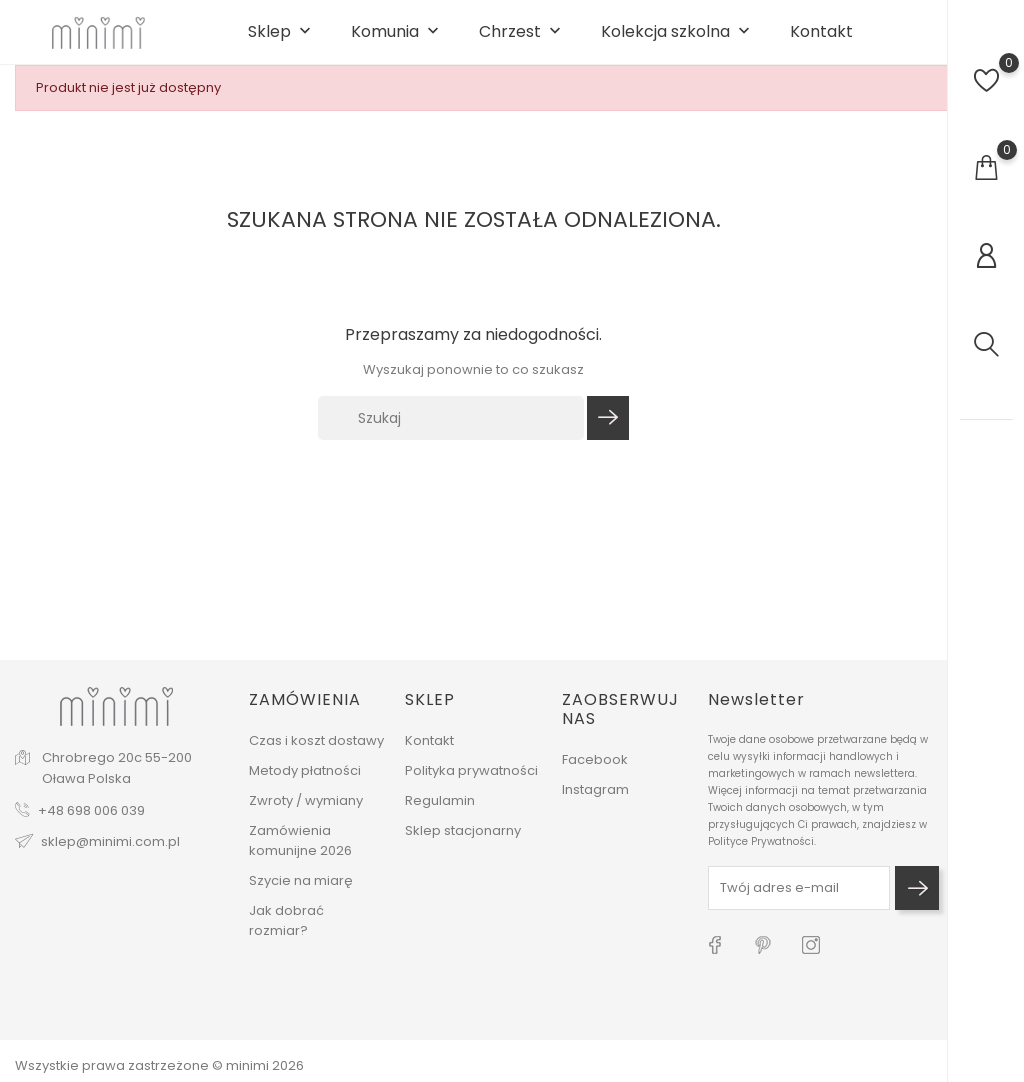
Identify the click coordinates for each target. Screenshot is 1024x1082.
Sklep (281, 41)
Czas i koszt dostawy (316, 754)
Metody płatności (305, 784)
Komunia (397, 41)
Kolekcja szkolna (677, 41)
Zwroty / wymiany (306, 814)
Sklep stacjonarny (463, 844)
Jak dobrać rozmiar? (286, 934)
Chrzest (522, 41)
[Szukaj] (451, 436)
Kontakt (821, 41)
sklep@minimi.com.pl (110, 855)
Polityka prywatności (471, 784)
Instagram (595, 804)
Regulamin (440, 814)
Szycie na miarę (301, 894)
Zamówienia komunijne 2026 (300, 854)
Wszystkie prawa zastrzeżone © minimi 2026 (159, 1065)
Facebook (595, 774)
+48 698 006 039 (91, 824)
